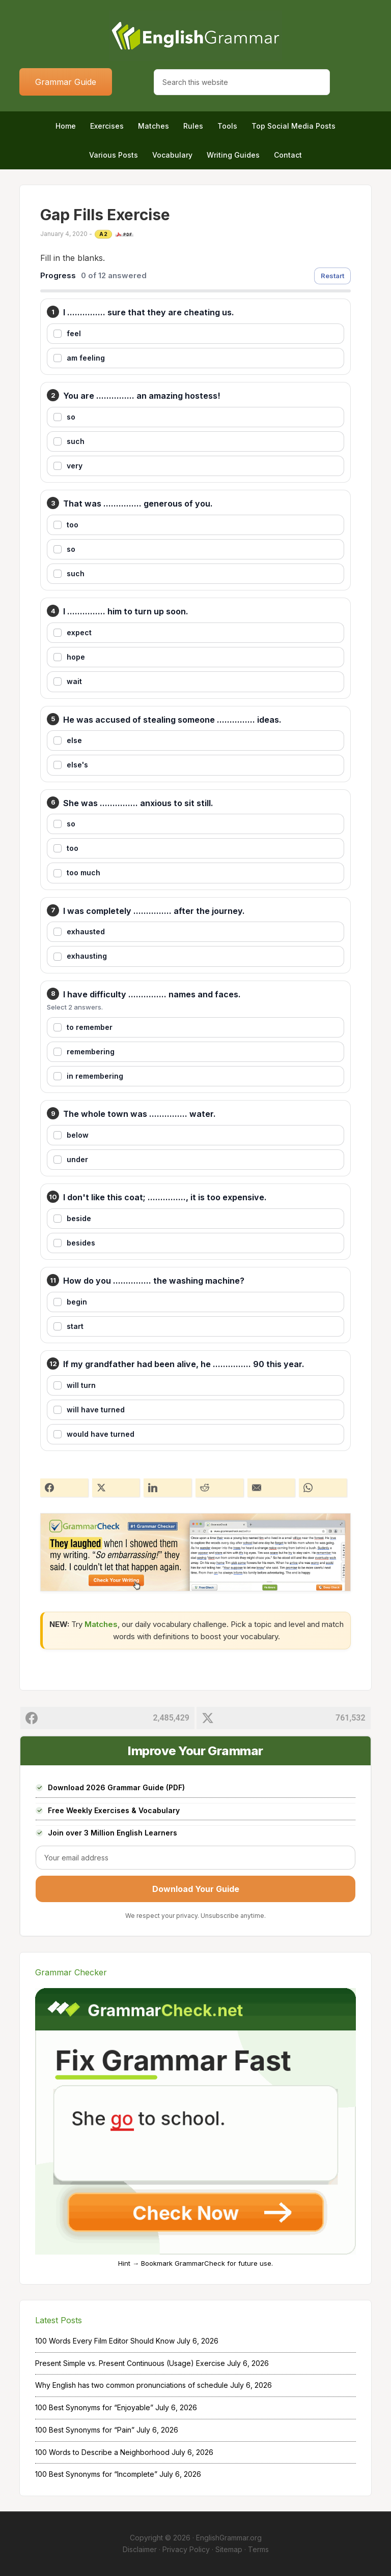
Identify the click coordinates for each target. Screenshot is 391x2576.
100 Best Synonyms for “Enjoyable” (94, 2407)
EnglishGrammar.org (229, 2537)
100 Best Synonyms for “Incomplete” (96, 2474)
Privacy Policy (186, 2549)
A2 (103, 234)
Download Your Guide (195, 1889)
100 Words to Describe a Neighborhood (102, 2452)
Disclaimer (140, 2549)
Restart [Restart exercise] (332, 276)
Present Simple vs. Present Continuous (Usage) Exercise (130, 2363)
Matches (101, 1624)
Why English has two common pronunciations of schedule (131, 2385)
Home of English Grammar (195, 35)
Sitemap (228, 2549)
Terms (258, 2549)
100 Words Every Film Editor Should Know (105, 2340)
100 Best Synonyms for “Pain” (84, 2429)
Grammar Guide (65, 82)
